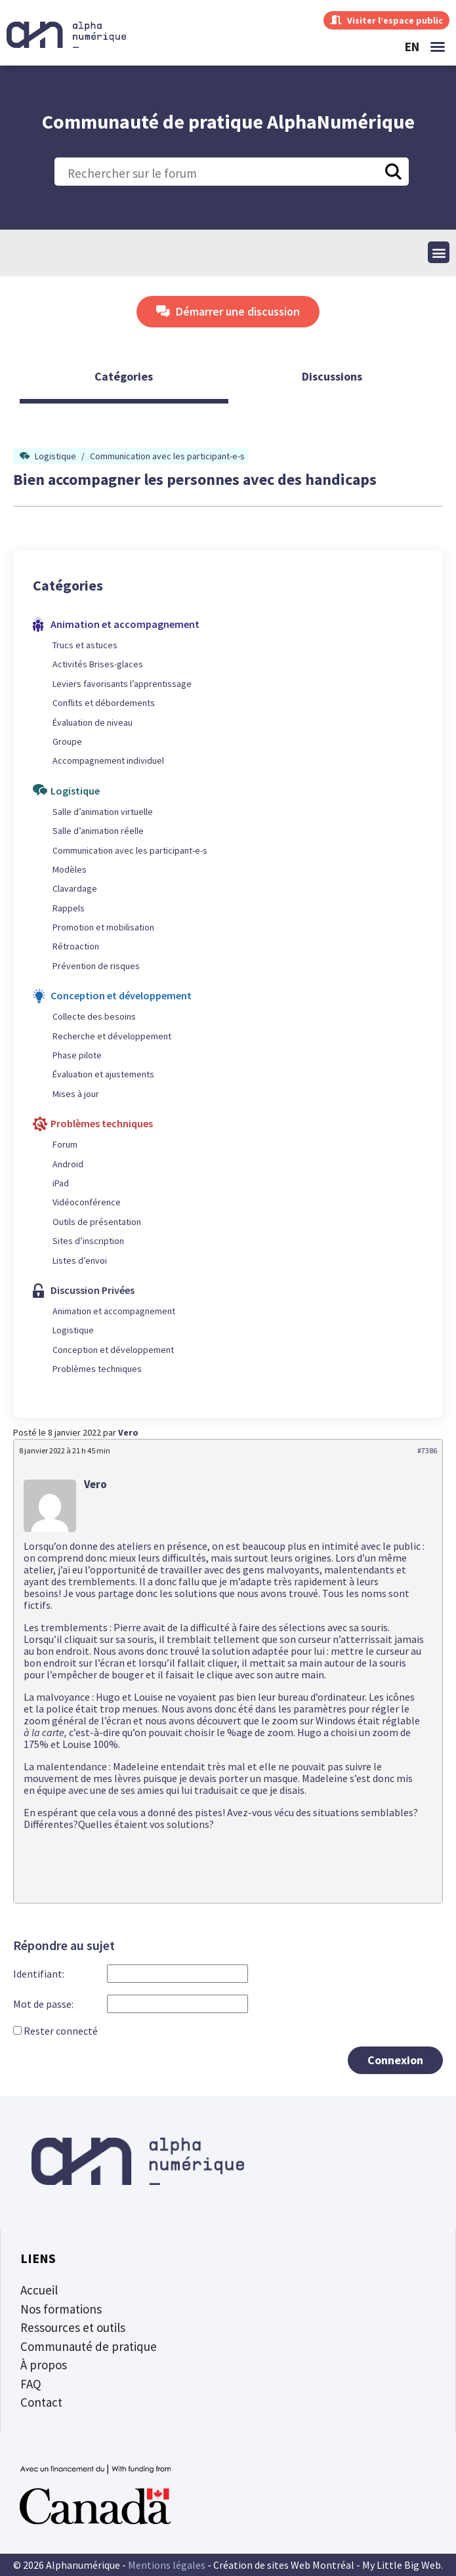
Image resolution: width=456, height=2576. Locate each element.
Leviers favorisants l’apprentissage (122, 684)
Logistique (55, 456)
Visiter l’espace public (386, 20)
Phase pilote (77, 1055)
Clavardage (74, 888)
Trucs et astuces (84, 645)
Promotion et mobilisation (103, 927)
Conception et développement (113, 1350)
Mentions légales (166, 2564)
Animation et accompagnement (113, 1311)
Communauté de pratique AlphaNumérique (228, 121)
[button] (437, 46)
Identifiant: (38, 1974)
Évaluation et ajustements (103, 1074)
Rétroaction (75, 946)
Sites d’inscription (88, 1241)
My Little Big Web (401, 2564)
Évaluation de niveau (92, 722)
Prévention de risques (96, 966)
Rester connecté (61, 2031)
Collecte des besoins (94, 1016)
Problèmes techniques (97, 1369)
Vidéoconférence (86, 1202)
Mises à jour (75, 1094)
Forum (64, 1144)
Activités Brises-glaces (97, 664)
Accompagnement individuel (108, 760)
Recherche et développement (111, 1036)
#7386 (427, 1450)
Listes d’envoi (79, 1260)
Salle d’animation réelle (98, 831)
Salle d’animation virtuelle (102, 812)
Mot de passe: (43, 2004)
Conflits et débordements (103, 703)
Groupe (67, 741)
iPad (60, 1183)
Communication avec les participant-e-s (167, 456)
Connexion (395, 2059)
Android (67, 1164)
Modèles (69, 869)
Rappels (68, 908)
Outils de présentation (96, 1222)
